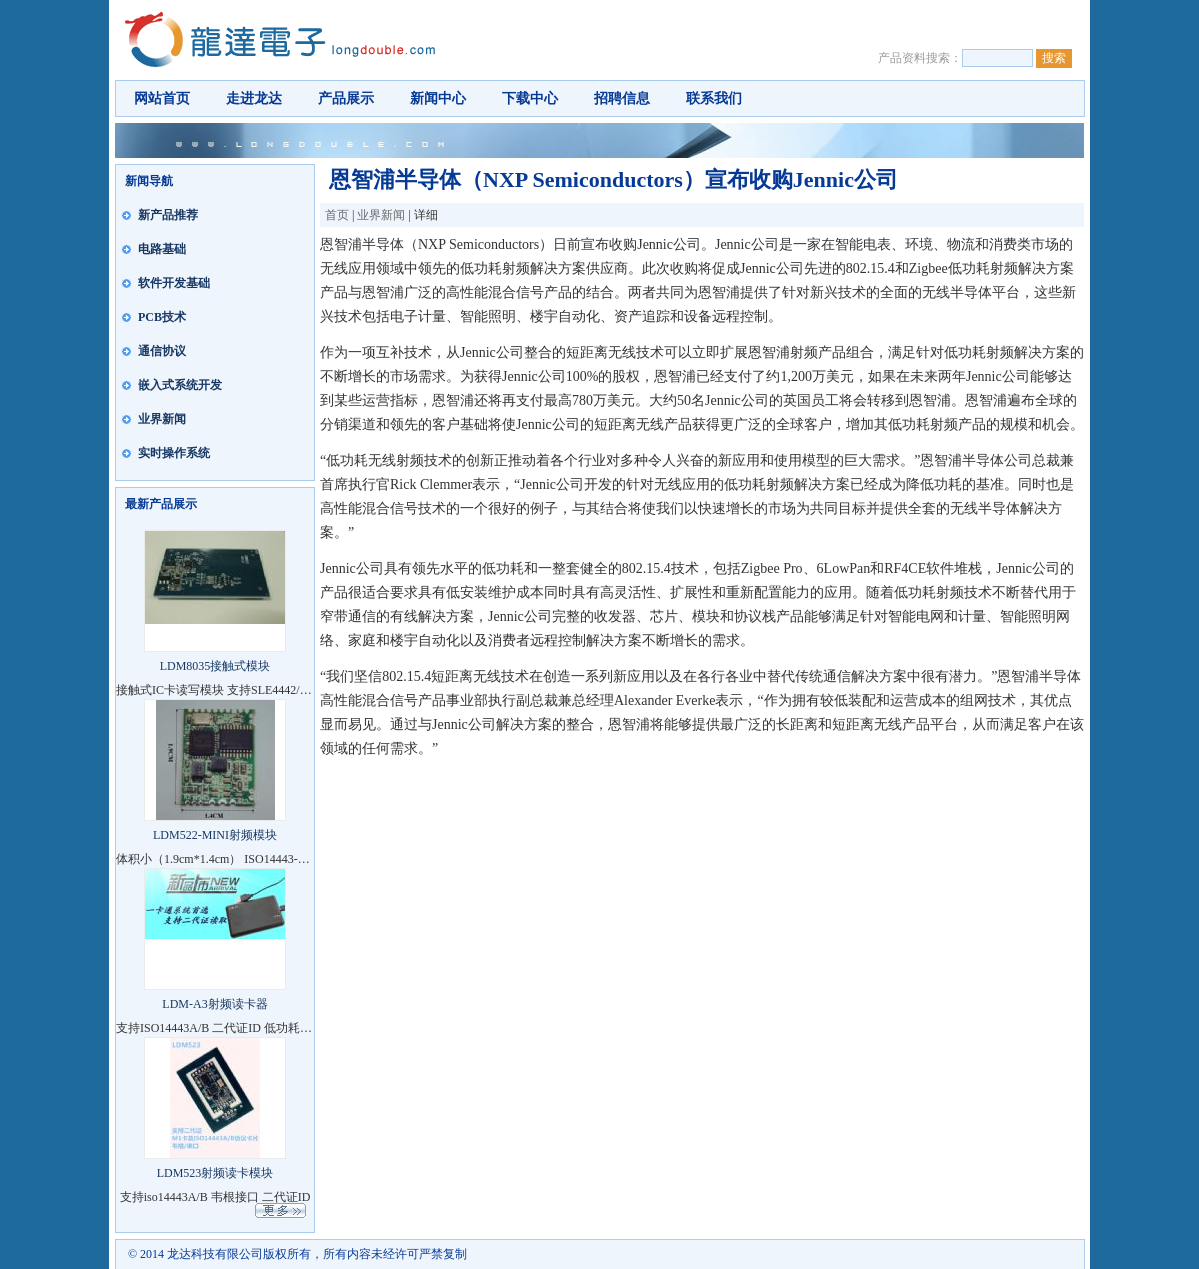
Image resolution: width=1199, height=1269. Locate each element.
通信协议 (162, 351)
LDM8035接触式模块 (215, 666)
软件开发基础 (174, 283)
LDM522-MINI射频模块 (215, 835)
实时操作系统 (174, 453)
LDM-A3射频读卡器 (214, 1004)
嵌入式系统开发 (180, 385)
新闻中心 (438, 98)
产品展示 (346, 98)
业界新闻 (162, 419)
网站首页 (162, 98)
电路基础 (162, 249)
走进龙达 (254, 98)
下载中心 (530, 98)
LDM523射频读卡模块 (215, 1173)
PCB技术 (162, 317)
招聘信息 (622, 98)
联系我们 (714, 98)
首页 (337, 215)
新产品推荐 (168, 215)
